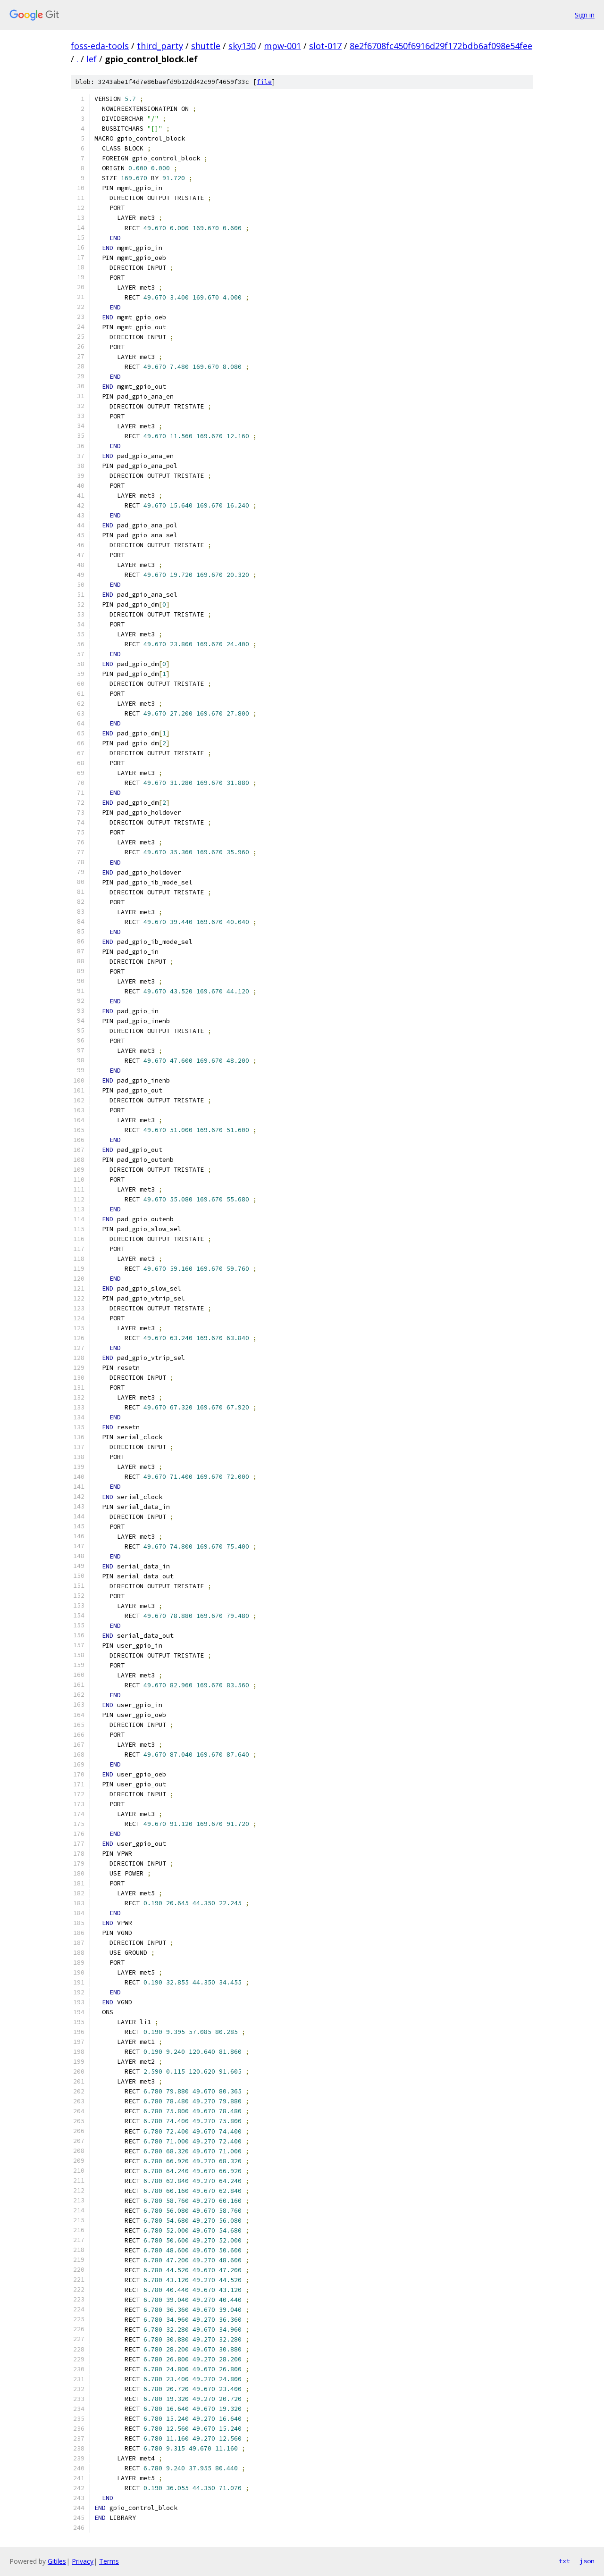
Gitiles (57, 2561)
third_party (160, 45)
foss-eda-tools (100, 45)
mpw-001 (282, 45)
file (264, 82)
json (587, 2561)
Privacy (82, 2561)
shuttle (205, 45)
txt (564, 2561)
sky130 (242, 45)
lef (91, 59)
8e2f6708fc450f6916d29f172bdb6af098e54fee (441, 45)
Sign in (585, 14)
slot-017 (325, 45)
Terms (109, 2561)
